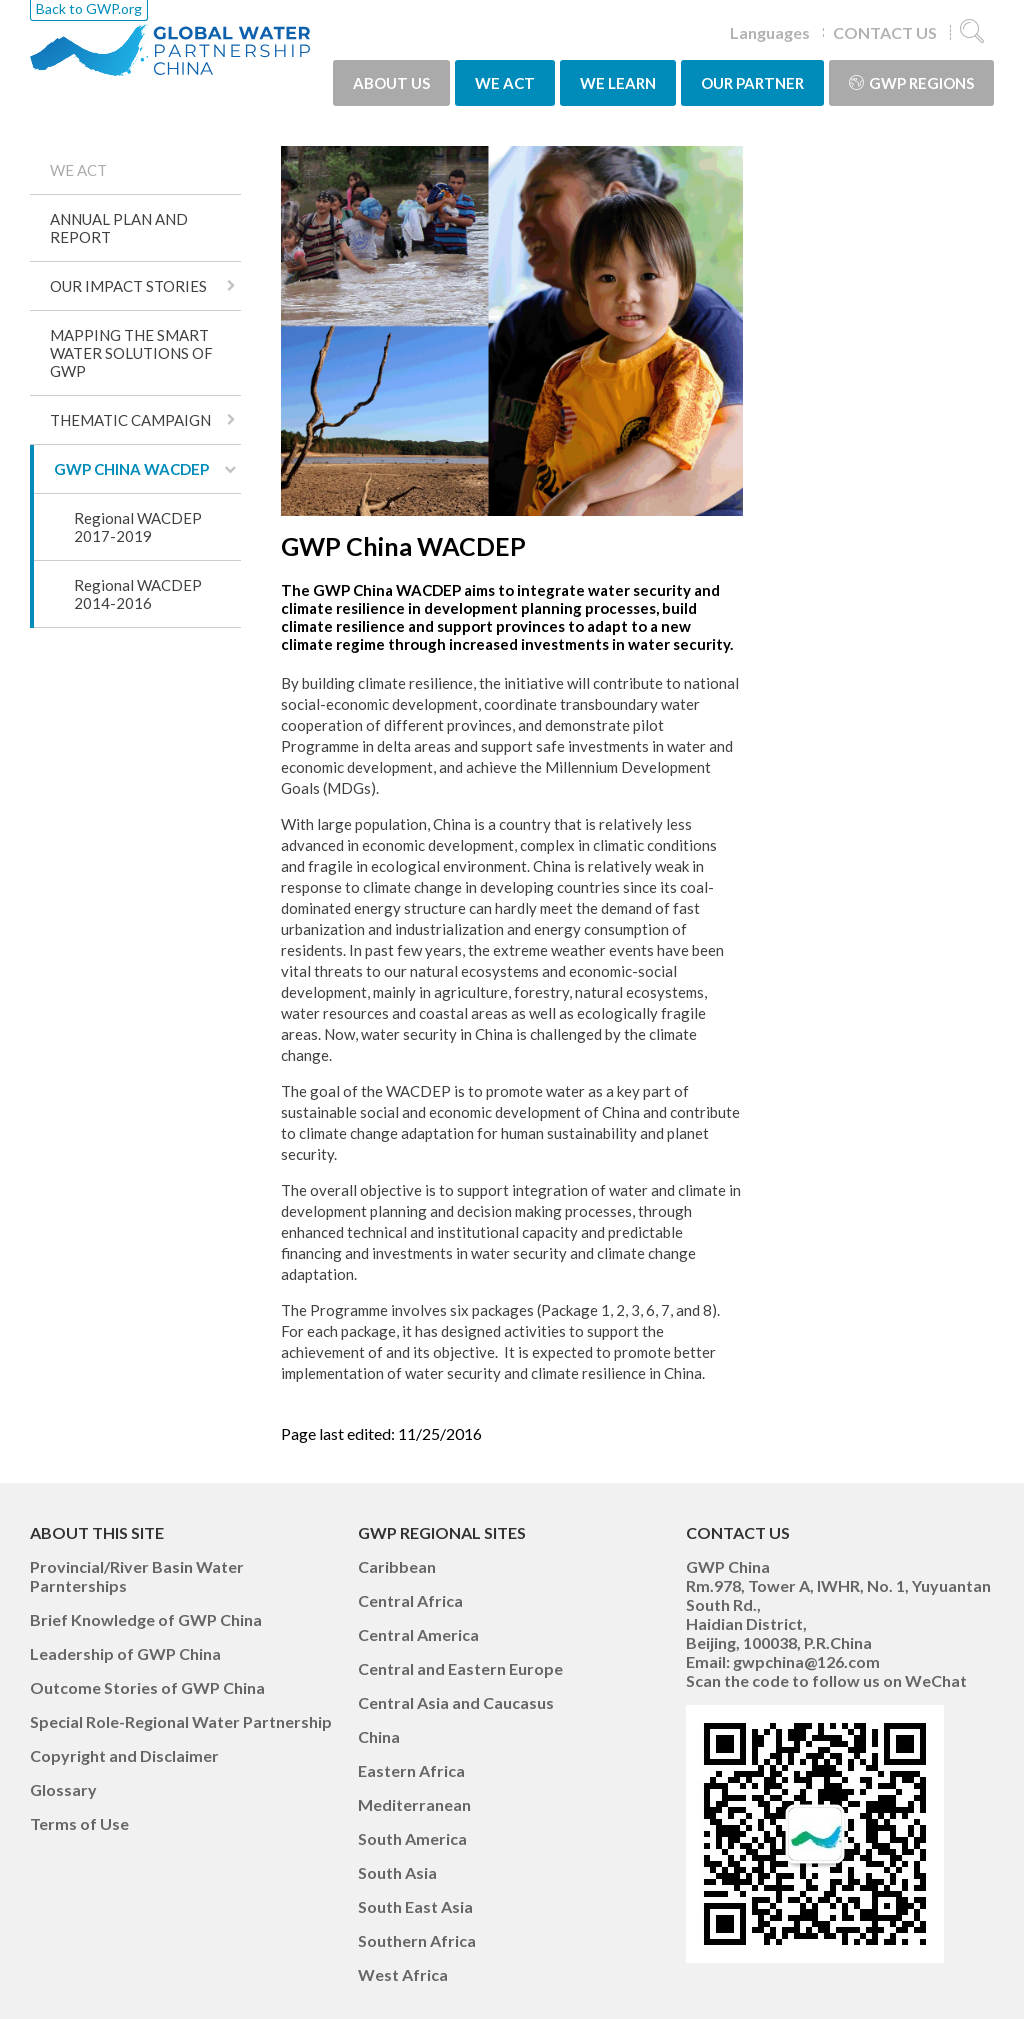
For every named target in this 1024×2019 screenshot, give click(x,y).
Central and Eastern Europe (460, 1668)
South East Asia (415, 1906)
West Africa (403, 1974)
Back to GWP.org (89, 8)
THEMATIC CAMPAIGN (130, 420)
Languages (770, 32)
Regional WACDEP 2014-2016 (138, 594)
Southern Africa (417, 1940)
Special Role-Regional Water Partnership (181, 1721)
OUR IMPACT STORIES (128, 286)
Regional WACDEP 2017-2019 (138, 527)
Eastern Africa (411, 1770)
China (379, 1736)
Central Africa (410, 1600)
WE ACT (505, 83)
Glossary (63, 1789)
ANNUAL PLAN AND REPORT (119, 228)
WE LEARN (618, 83)
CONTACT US (885, 32)
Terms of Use (79, 1823)
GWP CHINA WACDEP (131, 469)
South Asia (397, 1872)
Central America (418, 1634)
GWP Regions (911, 83)
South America (412, 1838)
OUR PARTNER (752, 83)
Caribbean (397, 1566)
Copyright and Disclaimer (124, 1755)
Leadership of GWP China (125, 1653)
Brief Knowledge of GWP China (146, 1619)
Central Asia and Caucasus (456, 1702)
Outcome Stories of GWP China (147, 1687)
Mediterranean (414, 1804)
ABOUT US (391, 83)
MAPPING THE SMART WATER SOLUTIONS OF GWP (131, 353)
